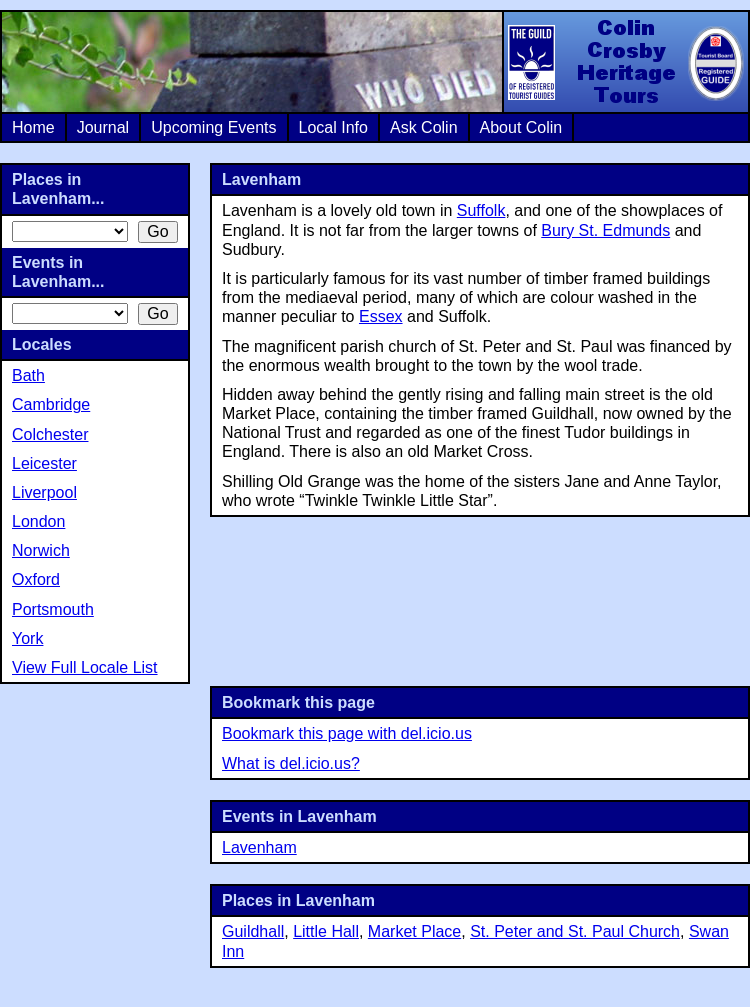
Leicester (44, 463)
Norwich (41, 550)
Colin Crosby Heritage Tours (625, 62)
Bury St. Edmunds (605, 230)
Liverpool (44, 492)
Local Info (333, 127)
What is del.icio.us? (291, 763)
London (38, 521)
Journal (103, 127)
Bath (28, 375)
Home (33, 127)
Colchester (50, 434)
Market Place (414, 931)
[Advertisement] (480, 599)
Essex (381, 316)
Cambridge (51, 404)
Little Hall (326, 931)
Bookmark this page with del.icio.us (347, 733)
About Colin (521, 127)
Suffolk (481, 210)
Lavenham (259, 847)
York (27, 638)
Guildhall (253, 931)
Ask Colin (424, 127)
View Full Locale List (85, 667)
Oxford (36, 579)
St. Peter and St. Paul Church (575, 931)
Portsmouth (53, 609)
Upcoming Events (213, 127)
